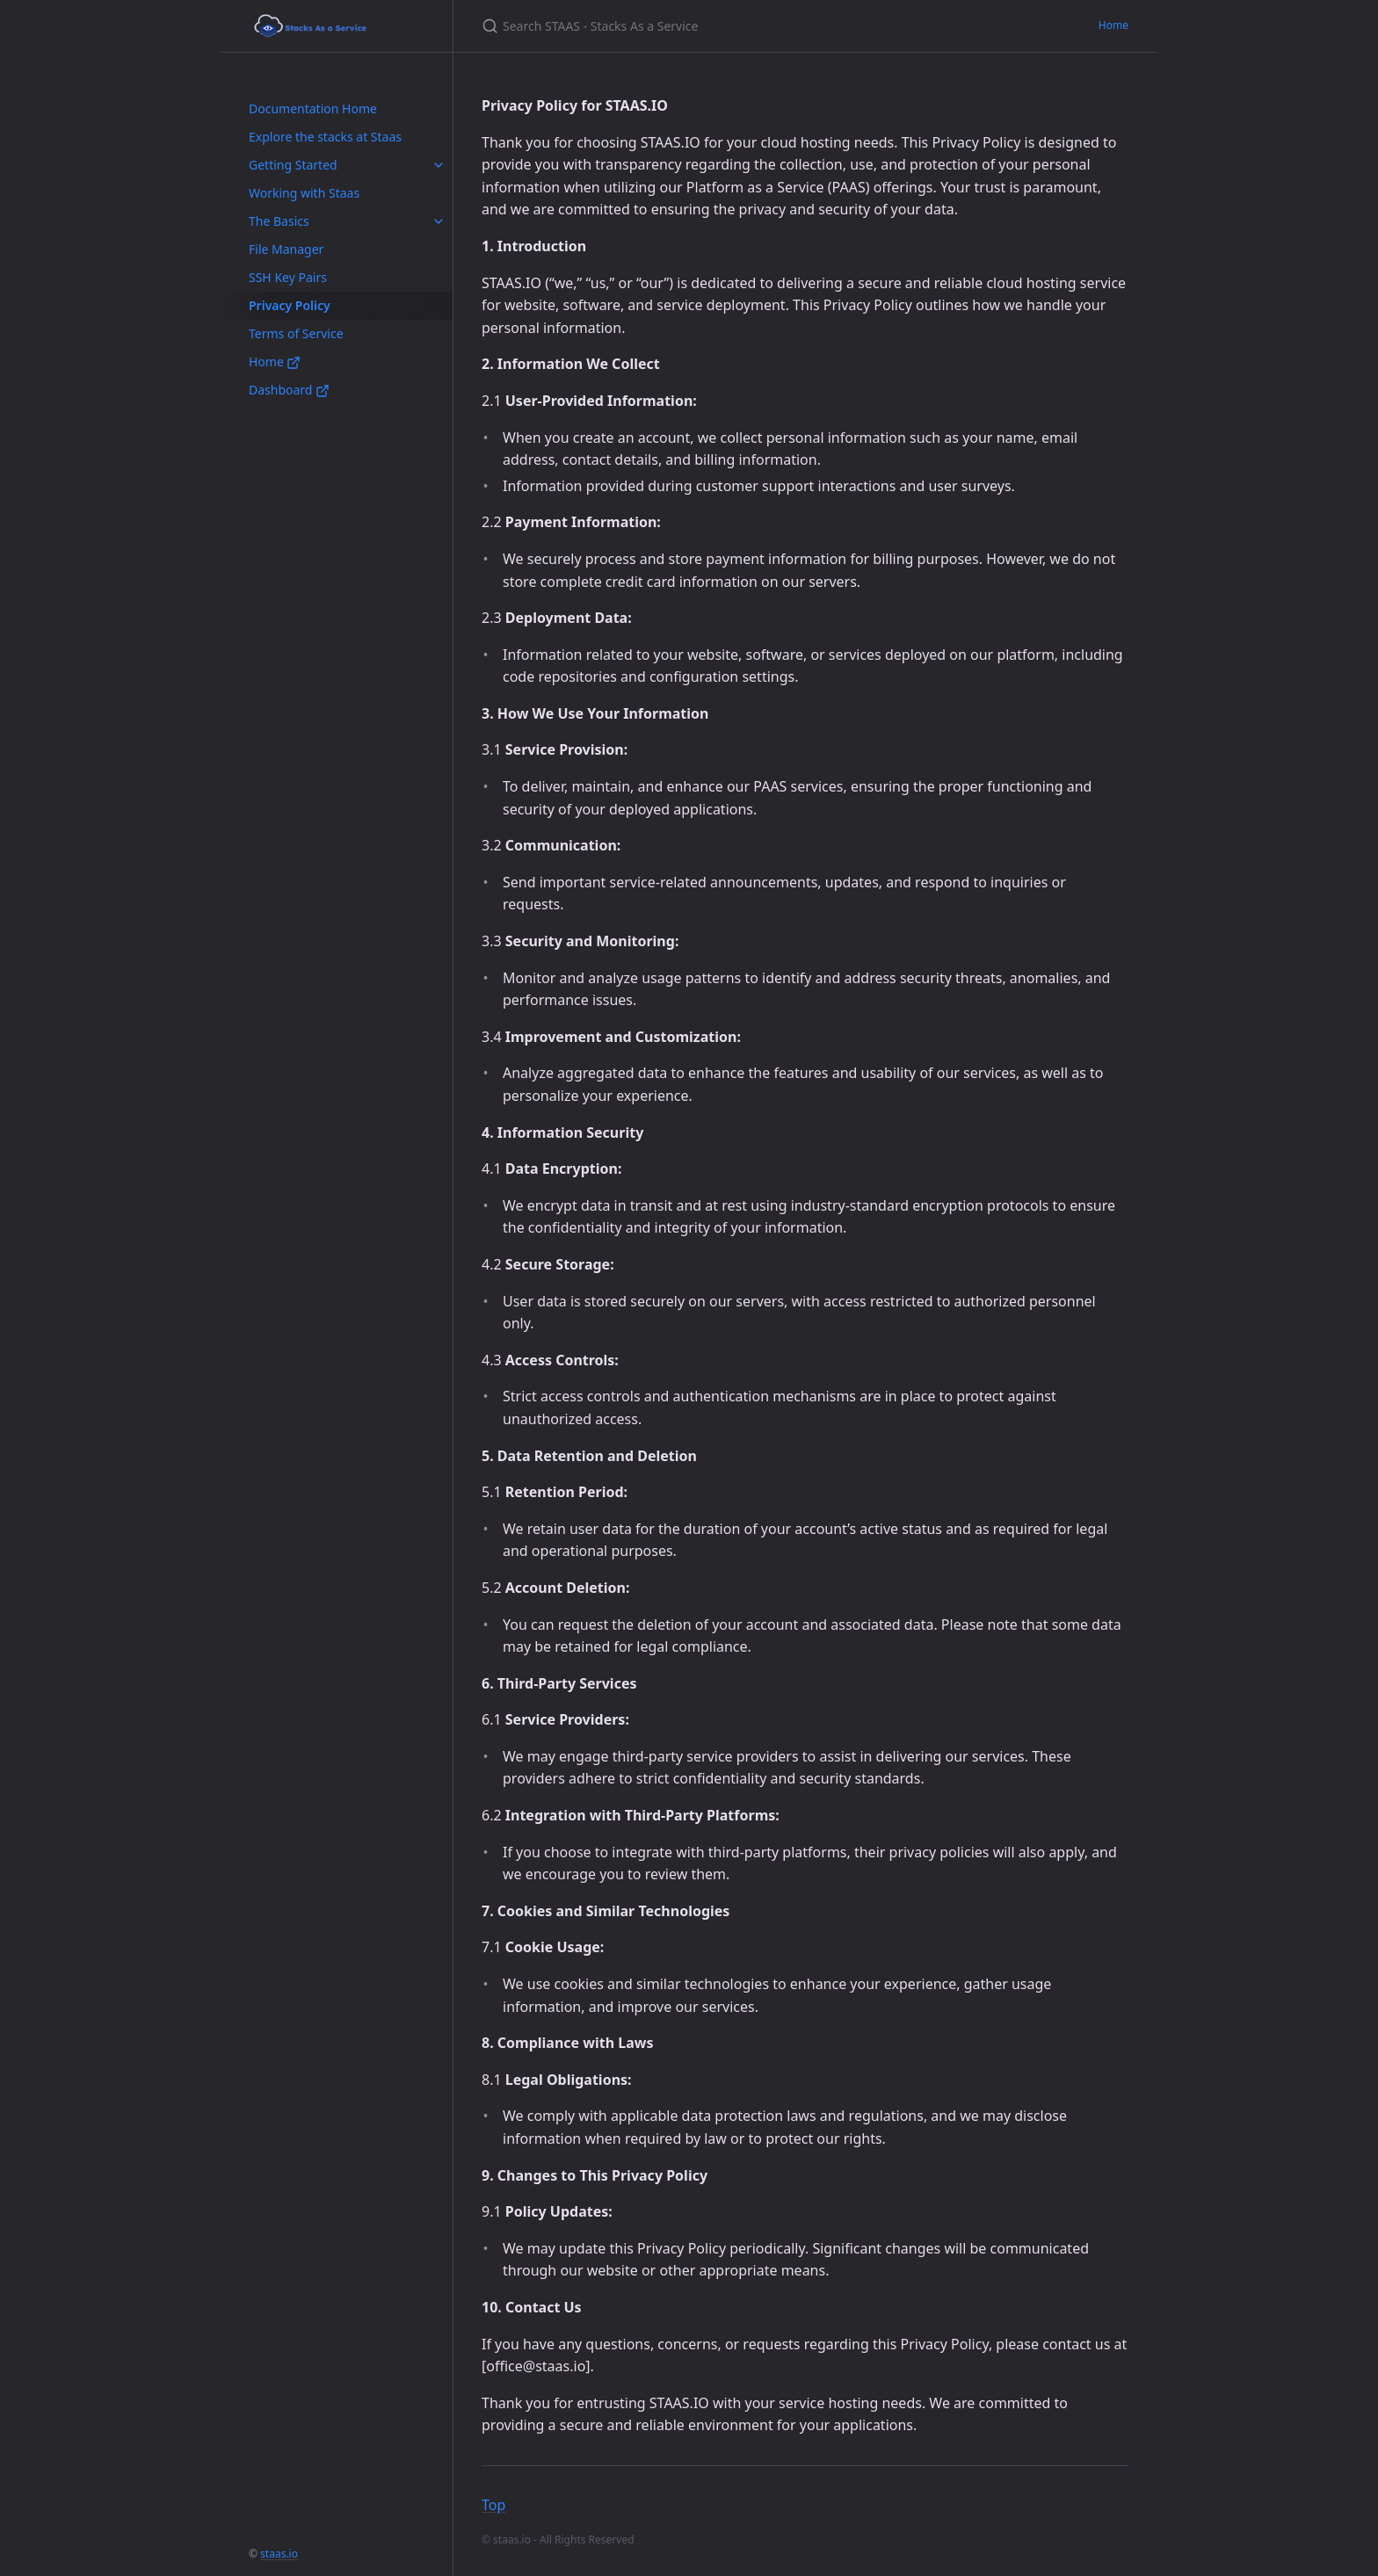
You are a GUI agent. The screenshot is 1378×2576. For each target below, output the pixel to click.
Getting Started (293, 164)
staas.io (279, 2553)
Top (493, 2504)
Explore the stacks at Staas (325, 136)
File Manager (286, 249)
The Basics (279, 221)
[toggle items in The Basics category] (438, 221)
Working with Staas (304, 193)
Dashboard (289, 389)
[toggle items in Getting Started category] (438, 165)
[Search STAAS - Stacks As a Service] (689, 26)
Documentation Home (313, 108)
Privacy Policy (289, 305)
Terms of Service (296, 333)
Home (275, 361)
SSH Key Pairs (288, 277)
